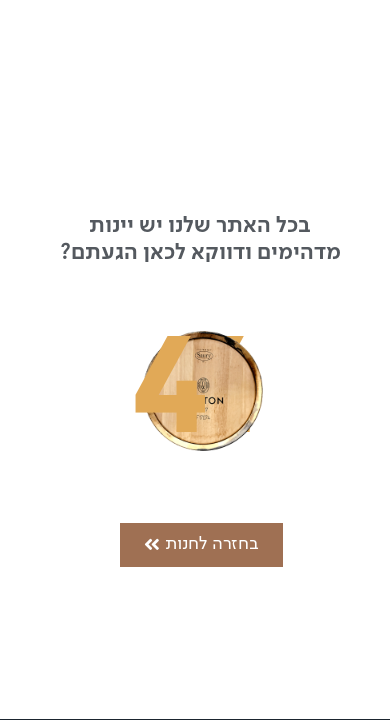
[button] (201, 545)
